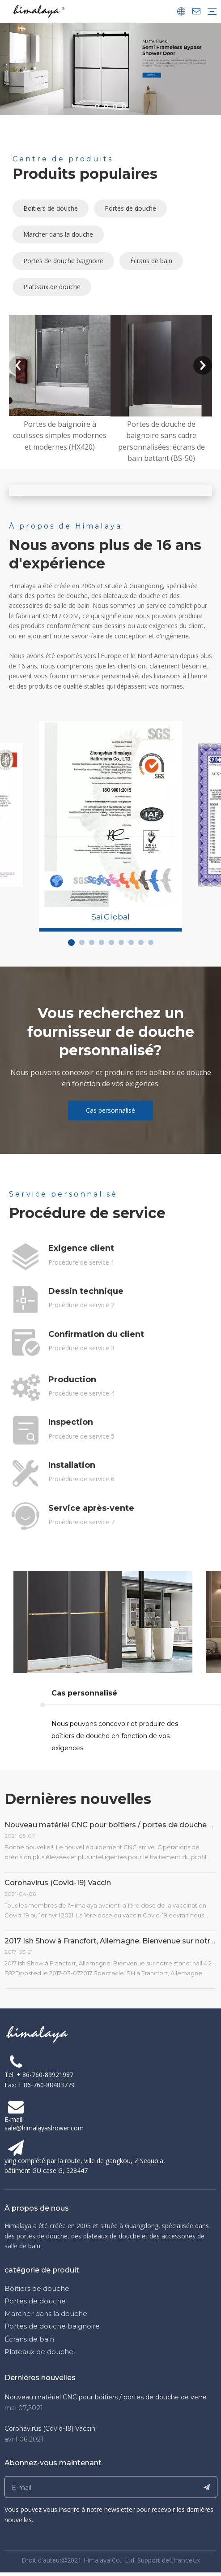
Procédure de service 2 (81, 1305)
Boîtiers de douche (50, 208)
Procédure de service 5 (81, 1436)
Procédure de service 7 (81, 1522)
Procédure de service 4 (81, 1393)
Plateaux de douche (52, 286)
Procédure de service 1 (81, 1262)
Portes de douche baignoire (63, 260)
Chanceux (184, 2560)
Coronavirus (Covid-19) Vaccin (57, 1882)
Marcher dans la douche (58, 234)
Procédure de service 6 (81, 1478)
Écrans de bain (151, 260)
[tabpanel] (110, 814)
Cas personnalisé (110, 1110)
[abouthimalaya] (111, 490)
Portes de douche (130, 208)
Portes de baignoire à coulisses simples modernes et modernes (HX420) (59, 435)
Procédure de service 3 (81, 1348)
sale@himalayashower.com (44, 2128)
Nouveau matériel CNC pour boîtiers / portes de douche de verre (105, 2397)
